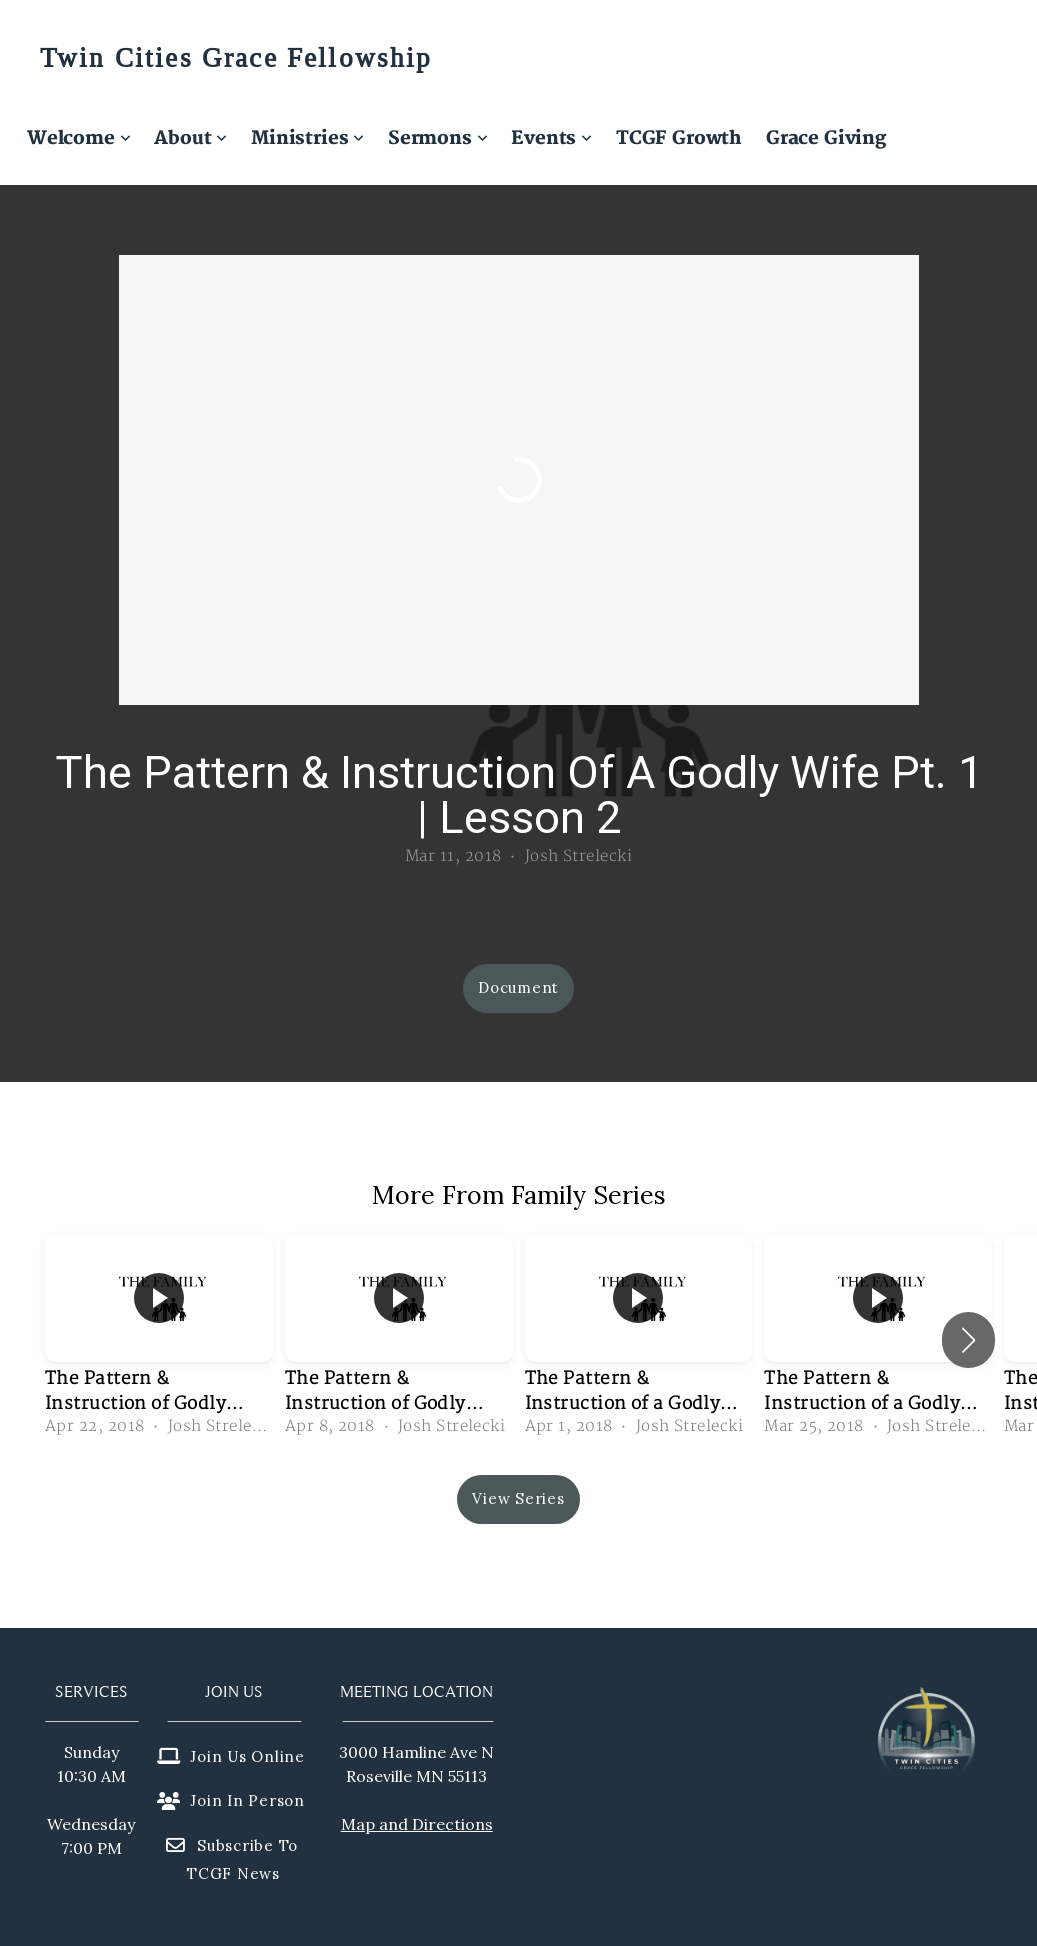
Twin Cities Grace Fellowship (236, 58)
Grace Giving (826, 138)
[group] (159, 1339)
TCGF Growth (679, 138)
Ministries (307, 138)
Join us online (231, 1756)
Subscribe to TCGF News (231, 1860)
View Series (518, 1498)
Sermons (437, 138)
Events (551, 138)
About (190, 138)
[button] (968, 1340)
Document (518, 987)
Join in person (231, 1800)
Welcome (78, 138)
